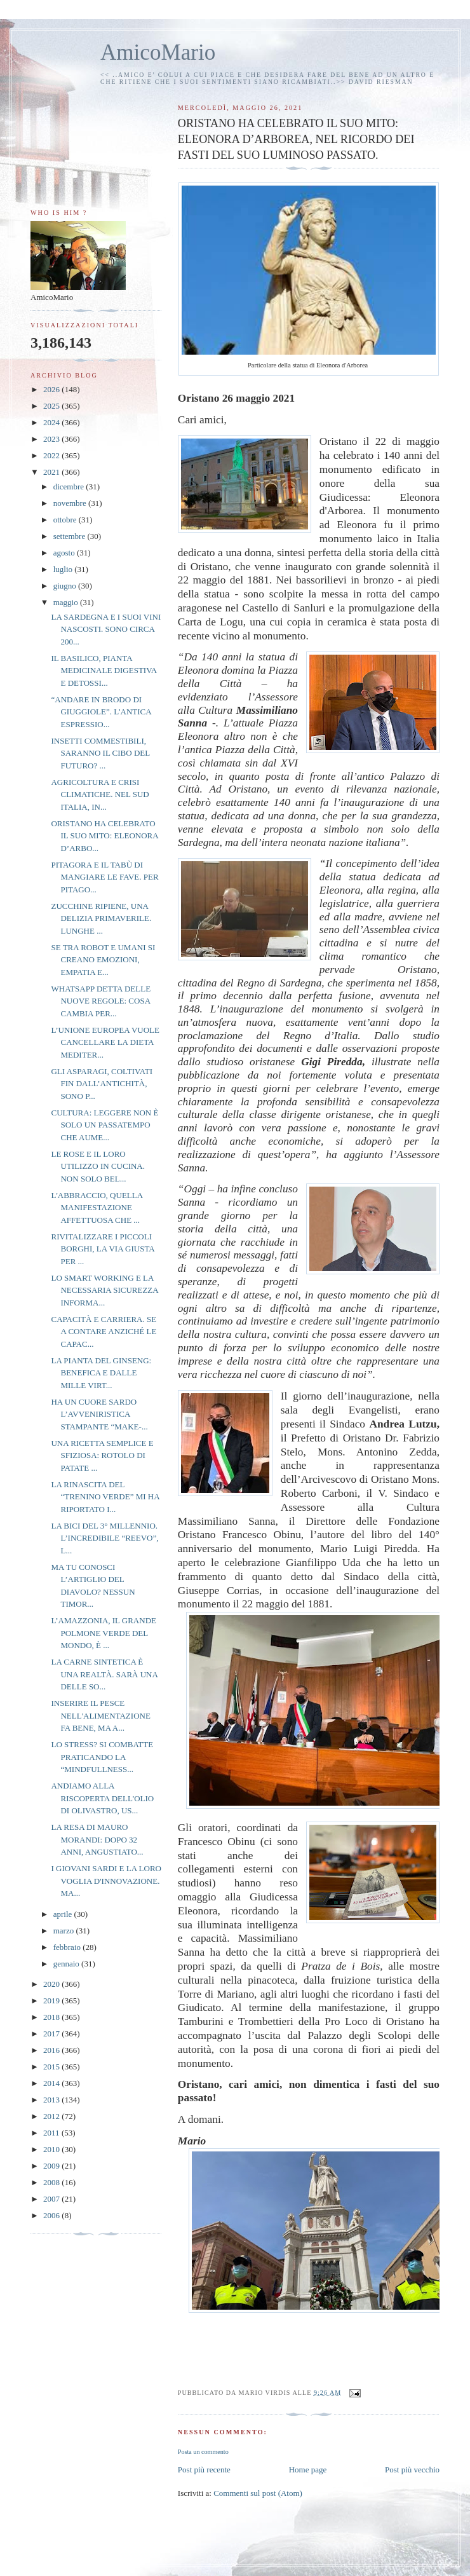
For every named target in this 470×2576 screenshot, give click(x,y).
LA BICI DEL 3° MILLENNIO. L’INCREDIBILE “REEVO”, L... (104, 1538)
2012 (52, 2116)
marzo (64, 1930)
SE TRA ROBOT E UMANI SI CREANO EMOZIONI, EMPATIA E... (103, 960)
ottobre (66, 519)
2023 (52, 439)
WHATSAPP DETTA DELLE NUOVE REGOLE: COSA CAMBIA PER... (101, 1001)
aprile (63, 1914)
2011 (52, 2132)
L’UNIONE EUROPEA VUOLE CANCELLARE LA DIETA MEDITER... (105, 1042)
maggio (66, 602)
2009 (52, 2166)
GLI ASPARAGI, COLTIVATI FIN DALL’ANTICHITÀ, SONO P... (101, 1084)
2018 (52, 2017)
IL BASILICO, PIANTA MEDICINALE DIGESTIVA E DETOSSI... (103, 670)
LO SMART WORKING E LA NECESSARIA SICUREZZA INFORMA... (104, 1290)
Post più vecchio (412, 2469)
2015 (52, 2066)
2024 (52, 422)
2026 (52, 389)
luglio (64, 569)
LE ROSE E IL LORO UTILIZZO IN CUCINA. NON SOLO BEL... (98, 1166)
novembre (70, 503)
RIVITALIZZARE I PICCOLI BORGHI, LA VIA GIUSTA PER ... (102, 1249)
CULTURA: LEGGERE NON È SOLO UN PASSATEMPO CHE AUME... (104, 1125)
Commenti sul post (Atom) (257, 2493)
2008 (52, 2182)
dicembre (69, 486)
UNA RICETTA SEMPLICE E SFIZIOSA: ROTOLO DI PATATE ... (102, 1455)
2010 (52, 2149)
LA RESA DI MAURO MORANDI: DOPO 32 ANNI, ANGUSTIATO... (97, 1839)
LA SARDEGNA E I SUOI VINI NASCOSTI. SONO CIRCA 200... (106, 629)
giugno (65, 585)
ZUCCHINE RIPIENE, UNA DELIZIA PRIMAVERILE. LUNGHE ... (101, 918)
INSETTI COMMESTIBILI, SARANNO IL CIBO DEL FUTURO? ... (100, 753)
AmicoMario (157, 52)
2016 (52, 2050)
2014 (52, 2083)
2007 (52, 2199)
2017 (52, 2033)
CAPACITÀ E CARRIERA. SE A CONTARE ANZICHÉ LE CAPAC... (103, 1331)
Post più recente (204, 2469)
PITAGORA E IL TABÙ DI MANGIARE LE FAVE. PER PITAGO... (104, 877)
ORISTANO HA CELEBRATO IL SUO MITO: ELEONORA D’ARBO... (104, 836)
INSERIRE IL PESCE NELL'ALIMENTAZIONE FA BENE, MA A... (100, 1715)
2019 (52, 2000)
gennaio (67, 1963)
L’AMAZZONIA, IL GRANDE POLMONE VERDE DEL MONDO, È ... (103, 1633)
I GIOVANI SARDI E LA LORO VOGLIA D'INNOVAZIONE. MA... (106, 1881)
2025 (52, 406)
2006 (52, 2215)
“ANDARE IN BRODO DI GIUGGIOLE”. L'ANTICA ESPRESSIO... (101, 712)
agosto (65, 552)
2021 (52, 472)
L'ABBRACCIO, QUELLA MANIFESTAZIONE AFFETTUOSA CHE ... (96, 1207)
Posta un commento (203, 2451)
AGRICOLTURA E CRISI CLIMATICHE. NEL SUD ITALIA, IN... (100, 794)
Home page (308, 2469)
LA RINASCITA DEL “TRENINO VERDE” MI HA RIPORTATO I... (105, 1497)
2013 (52, 2099)
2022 (52, 455)
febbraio (68, 1947)
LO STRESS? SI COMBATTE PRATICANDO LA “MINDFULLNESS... (102, 1757)
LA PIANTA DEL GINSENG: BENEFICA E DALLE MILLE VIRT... (101, 1373)
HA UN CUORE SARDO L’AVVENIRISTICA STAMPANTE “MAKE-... (99, 1414)
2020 (52, 1984)
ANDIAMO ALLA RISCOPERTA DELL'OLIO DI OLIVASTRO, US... (102, 1798)
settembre (70, 536)
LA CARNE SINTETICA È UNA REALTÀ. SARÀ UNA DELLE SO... (104, 1674)
